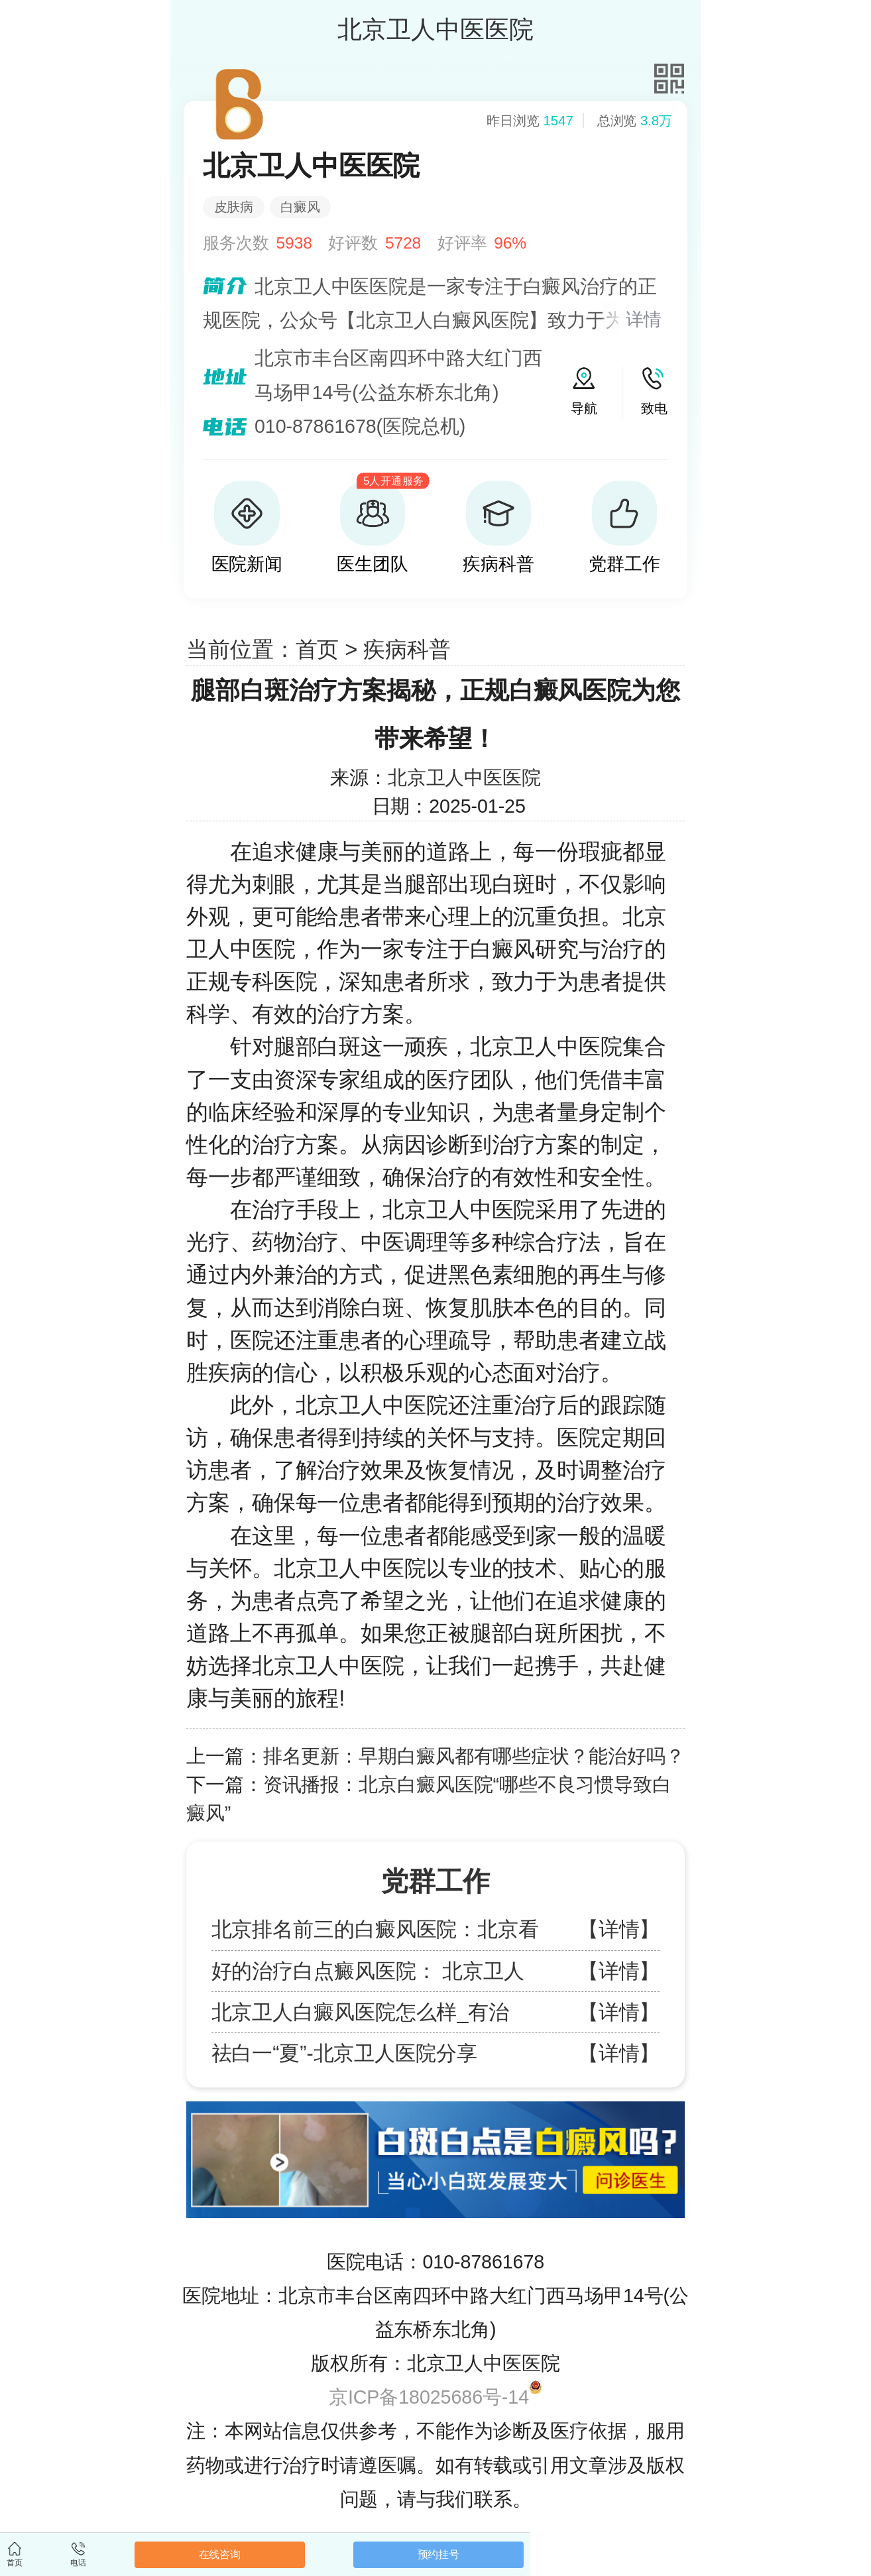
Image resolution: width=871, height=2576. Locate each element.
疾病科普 (407, 649)
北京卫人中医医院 (464, 777)
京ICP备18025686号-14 (429, 2397)
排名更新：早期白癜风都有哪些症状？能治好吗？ (474, 1756)
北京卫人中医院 (372, 1405)
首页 (317, 649)
